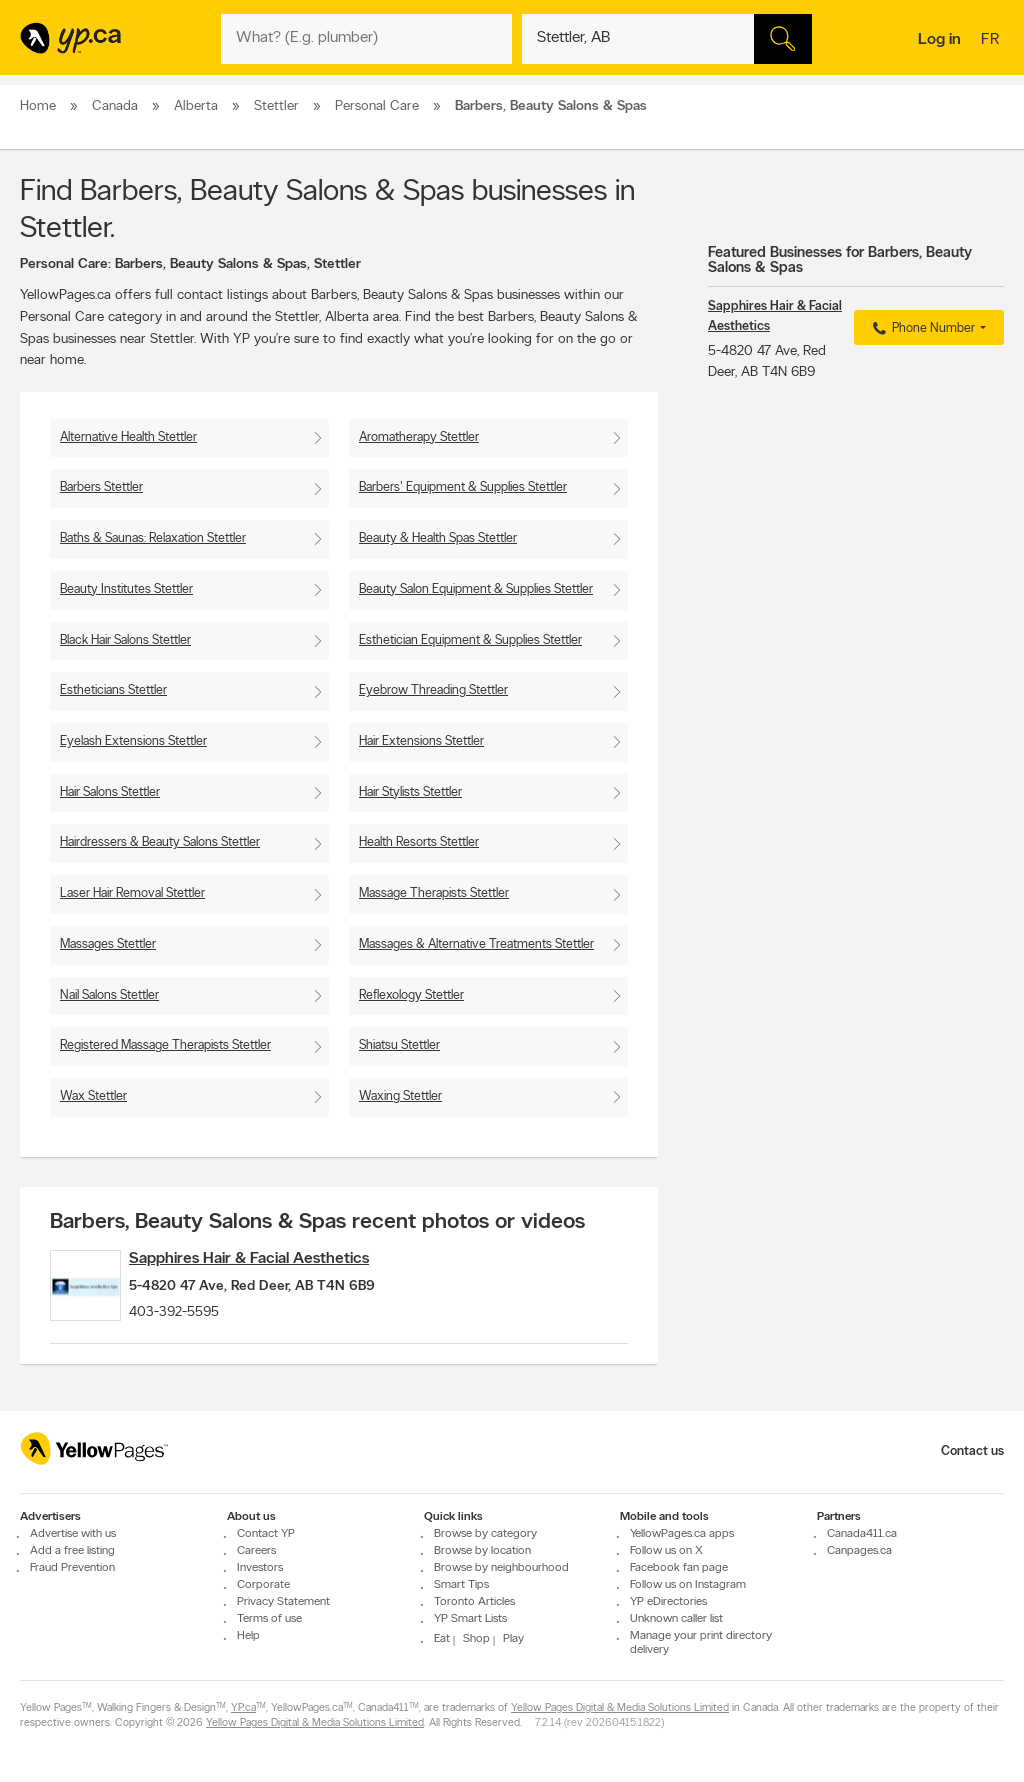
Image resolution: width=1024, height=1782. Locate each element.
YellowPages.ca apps (682, 1534)
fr (992, 41)
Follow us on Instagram (688, 1585)
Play (513, 1639)
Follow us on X (666, 1551)
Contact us (972, 1451)
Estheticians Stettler (113, 690)
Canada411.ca (862, 1534)
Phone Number (921, 329)
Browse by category (485, 1534)
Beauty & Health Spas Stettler (438, 538)
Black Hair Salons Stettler (125, 640)
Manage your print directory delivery (701, 1643)
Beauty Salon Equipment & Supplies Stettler (476, 589)
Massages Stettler (108, 944)
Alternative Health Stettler (128, 437)
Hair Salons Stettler (110, 792)
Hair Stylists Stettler (410, 792)
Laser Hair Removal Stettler (132, 893)
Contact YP (266, 1534)
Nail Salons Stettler (109, 995)
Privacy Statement (283, 1602)
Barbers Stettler (101, 487)
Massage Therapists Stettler (434, 893)
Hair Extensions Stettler (421, 741)
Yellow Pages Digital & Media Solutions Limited (620, 1708)
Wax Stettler (93, 1096)
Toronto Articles (474, 1602)
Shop (476, 1639)
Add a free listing (72, 1551)
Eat (442, 1639)
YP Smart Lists (470, 1619)
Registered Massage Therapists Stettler (165, 1045)
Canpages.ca (859, 1551)
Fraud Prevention (72, 1568)
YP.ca (243, 1708)
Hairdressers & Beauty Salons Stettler (160, 842)
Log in (939, 40)
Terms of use (269, 1619)
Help (248, 1636)
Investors (260, 1568)
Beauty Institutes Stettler (126, 589)
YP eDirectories (668, 1602)
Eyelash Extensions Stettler (133, 741)
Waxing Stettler (400, 1096)
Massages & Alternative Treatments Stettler (476, 944)
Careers (256, 1551)
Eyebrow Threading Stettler (433, 690)
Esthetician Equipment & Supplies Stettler (470, 640)
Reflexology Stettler (411, 995)
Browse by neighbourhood (501, 1568)
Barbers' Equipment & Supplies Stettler (463, 487)
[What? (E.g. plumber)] (366, 39)
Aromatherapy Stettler (419, 437)
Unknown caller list (676, 1619)
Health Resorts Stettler (419, 842)
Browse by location (482, 1551)
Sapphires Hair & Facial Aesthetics (280, 1259)
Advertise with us (73, 1534)
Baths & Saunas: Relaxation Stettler (153, 538)
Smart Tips (461, 1585)
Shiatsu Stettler (399, 1045)
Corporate (263, 1585)
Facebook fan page (679, 1568)
